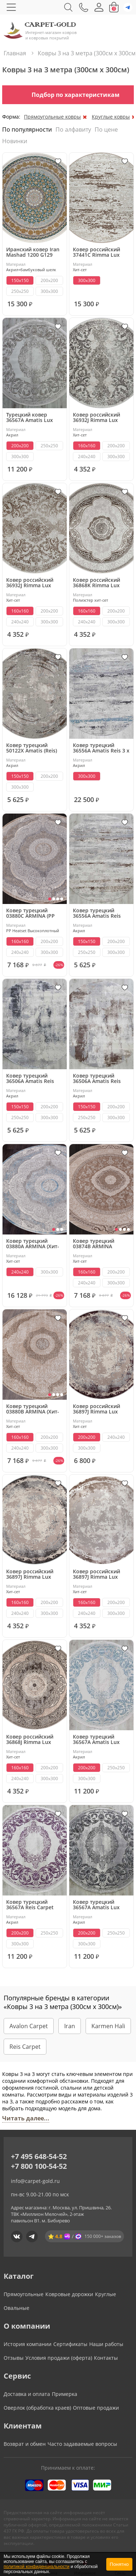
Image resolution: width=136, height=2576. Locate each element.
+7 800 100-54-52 (39, 2166)
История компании (27, 2344)
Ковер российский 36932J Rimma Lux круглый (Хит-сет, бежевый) (29, 582)
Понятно (119, 2564)
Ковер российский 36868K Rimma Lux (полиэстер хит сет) (97, 582)
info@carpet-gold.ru (35, 2181)
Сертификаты (70, 2344)
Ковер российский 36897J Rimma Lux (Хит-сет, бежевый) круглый (96, 1574)
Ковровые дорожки (69, 2294)
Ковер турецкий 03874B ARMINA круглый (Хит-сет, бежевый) (95, 1243)
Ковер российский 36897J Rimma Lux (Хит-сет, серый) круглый (29, 1574)
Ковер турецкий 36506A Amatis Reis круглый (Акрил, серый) (30, 1078)
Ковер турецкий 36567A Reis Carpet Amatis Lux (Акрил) (30, 1904)
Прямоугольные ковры (52, 116)
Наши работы (106, 2344)
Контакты (106, 2357)
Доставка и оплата (27, 2394)
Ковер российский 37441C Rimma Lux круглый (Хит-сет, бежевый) (96, 252)
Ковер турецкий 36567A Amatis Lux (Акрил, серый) (96, 1904)
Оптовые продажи (96, 2407)
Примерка (64, 2394)
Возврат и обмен (25, 2443)
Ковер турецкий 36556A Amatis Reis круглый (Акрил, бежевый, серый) (97, 913)
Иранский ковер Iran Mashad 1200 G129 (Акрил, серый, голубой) (32, 252)
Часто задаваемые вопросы (82, 2443)
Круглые (105, 2294)
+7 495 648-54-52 (39, 2156)
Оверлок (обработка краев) (37, 2407)
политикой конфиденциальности (36, 2566)
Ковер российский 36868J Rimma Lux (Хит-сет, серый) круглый (29, 1739)
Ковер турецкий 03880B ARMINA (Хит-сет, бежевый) (32, 1409)
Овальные (16, 2307)
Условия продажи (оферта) (58, 2357)
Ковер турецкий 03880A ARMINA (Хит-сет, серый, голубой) (32, 1243)
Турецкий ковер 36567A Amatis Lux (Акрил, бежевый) (29, 417)
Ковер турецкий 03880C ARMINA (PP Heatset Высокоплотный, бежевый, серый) (30, 913)
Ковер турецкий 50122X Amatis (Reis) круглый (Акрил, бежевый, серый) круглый (31, 748)
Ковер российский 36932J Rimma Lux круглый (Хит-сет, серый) (96, 417)
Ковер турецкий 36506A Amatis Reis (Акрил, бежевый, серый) (97, 1078)
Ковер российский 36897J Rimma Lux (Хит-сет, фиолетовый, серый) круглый (101, 1409)
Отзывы (14, 2357)
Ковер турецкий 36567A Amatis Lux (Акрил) (96, 1739)
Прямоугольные (24, 2294)
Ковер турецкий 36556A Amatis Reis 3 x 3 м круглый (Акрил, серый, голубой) (101, 748)
